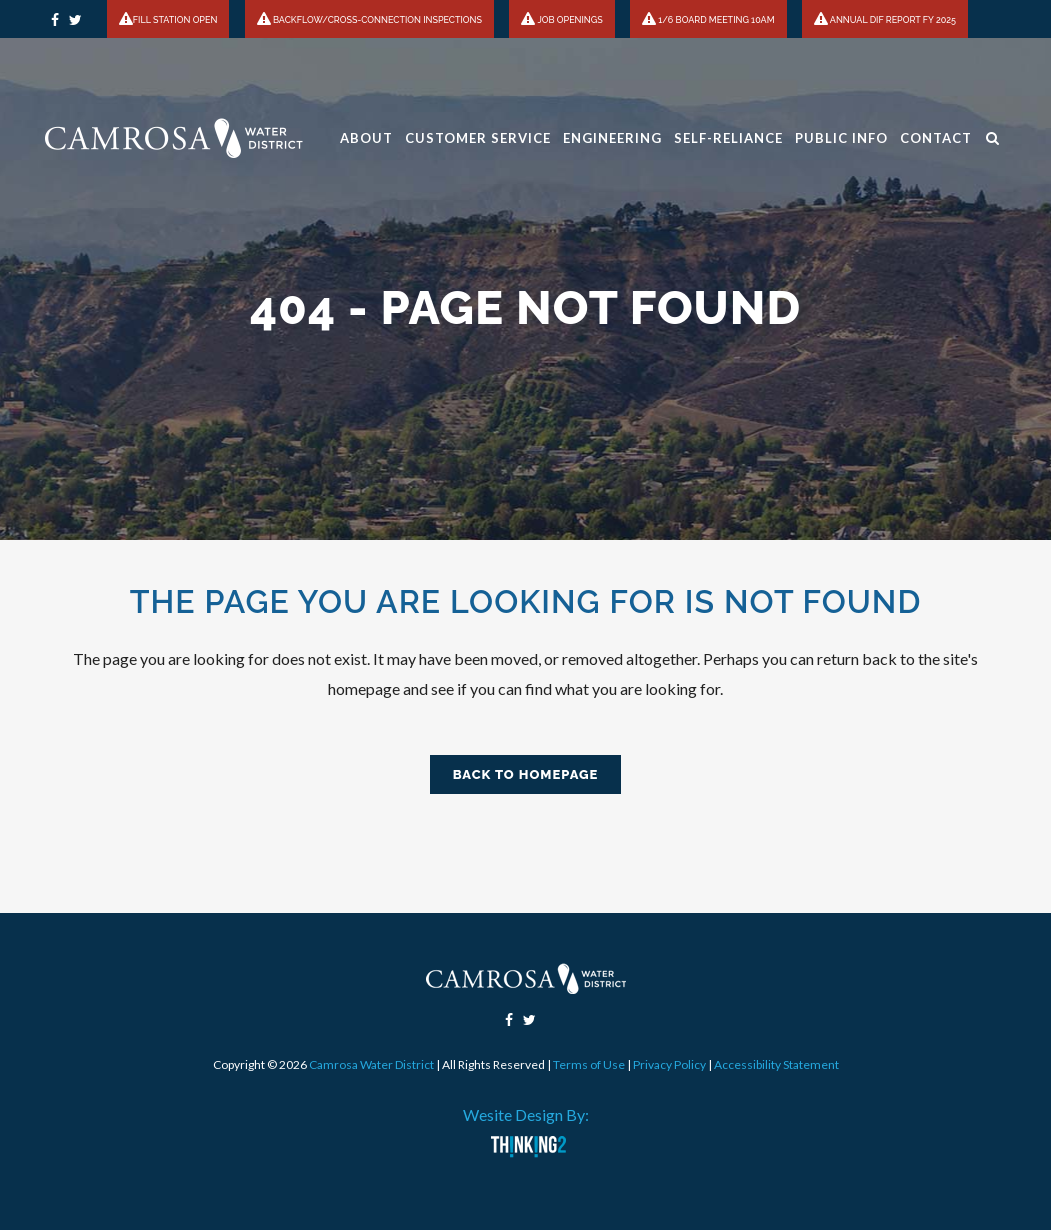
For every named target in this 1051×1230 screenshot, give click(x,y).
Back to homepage (526, 774)
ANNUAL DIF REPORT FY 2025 (885, 20)
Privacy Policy (669, 1064)
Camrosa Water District (371, 1064)
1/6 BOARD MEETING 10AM (708, 20)
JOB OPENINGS (561, 20)
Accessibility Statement (776, 1064)
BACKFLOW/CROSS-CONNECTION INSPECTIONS (369, 20)
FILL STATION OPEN (168, 20)
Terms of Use (589, 1064)
